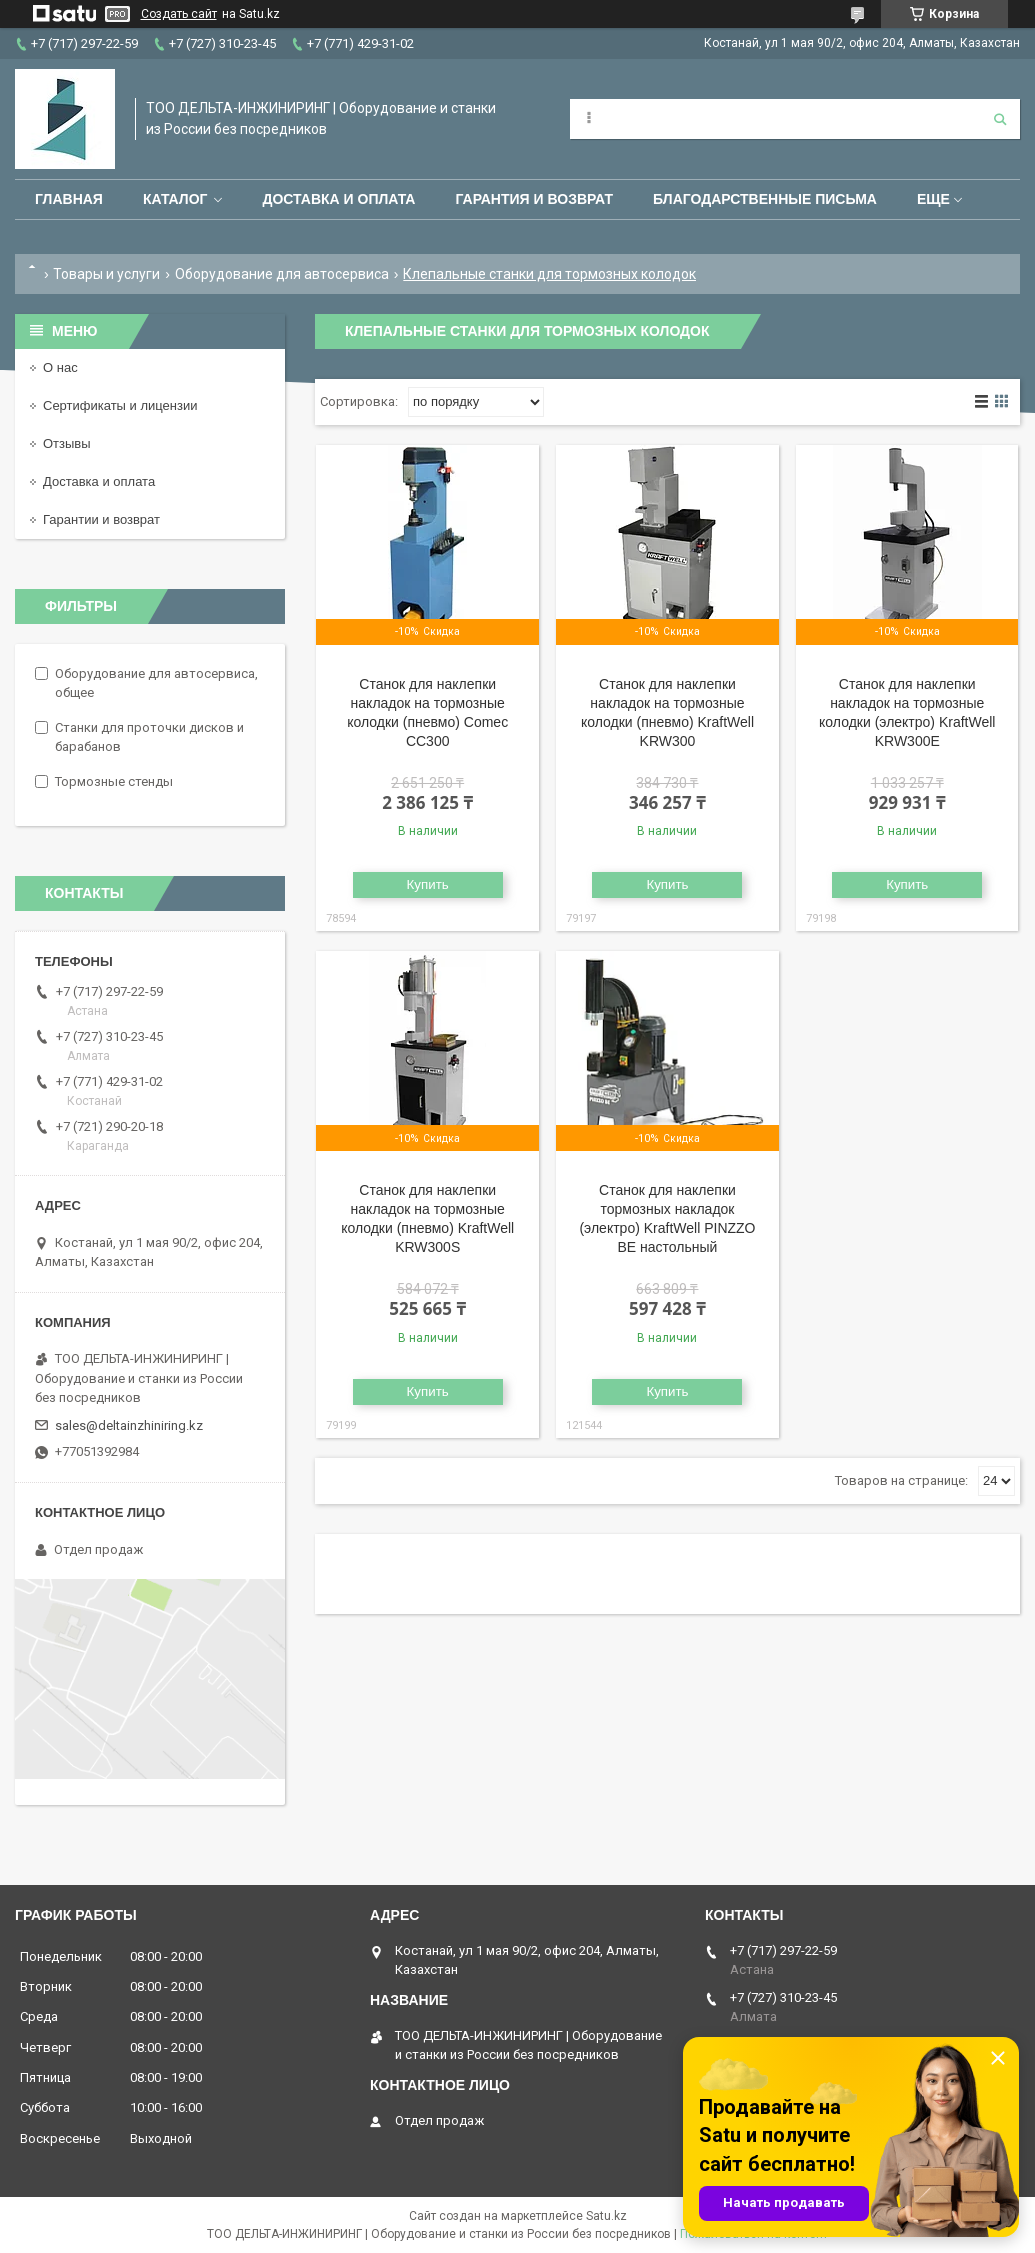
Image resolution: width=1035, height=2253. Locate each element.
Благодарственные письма (765, 199)
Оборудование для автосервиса (282, 274)
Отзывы (67, 443)
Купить (428, 884)
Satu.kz (606, 2216)
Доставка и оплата (338, 199)
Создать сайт (179, 14)
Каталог (175, 199)
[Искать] (1000, 119)
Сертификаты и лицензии (120, 405)
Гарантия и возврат (534, 199)
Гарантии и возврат (101, 519)
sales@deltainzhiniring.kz (129, 1425)
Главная (69, 199)
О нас (60, 367)
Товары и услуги (106, 274)
